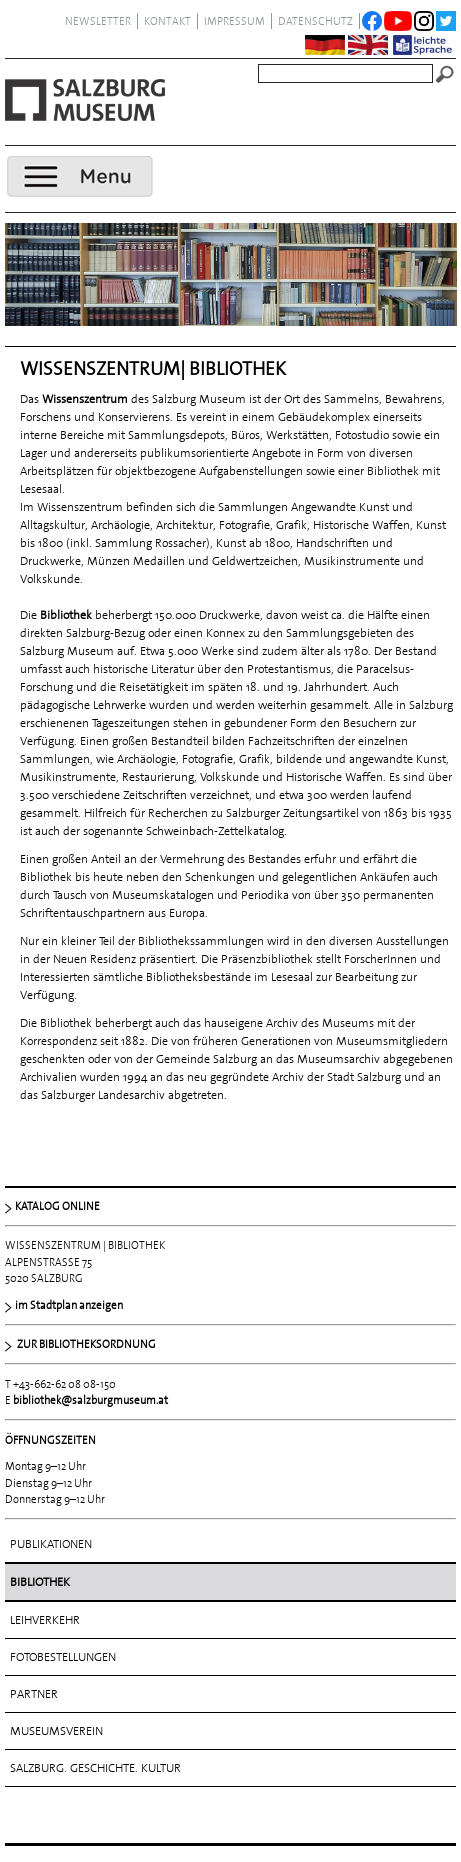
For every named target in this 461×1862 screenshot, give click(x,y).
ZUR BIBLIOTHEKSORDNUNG (85, 1344)
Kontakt (167, 21)
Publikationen (51, 1544)
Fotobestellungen (63, 1657)
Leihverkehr (45, 1620)
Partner (34, 1694)
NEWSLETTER (98, 21)
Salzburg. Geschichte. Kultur (95, 1768)
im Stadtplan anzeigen (69, 1305)
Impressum (234, 21)
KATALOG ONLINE (57, 1206)
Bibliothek (40, 1582)
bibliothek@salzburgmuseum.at (90, 1400)
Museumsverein (56, 1731)
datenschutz (315, 21)
